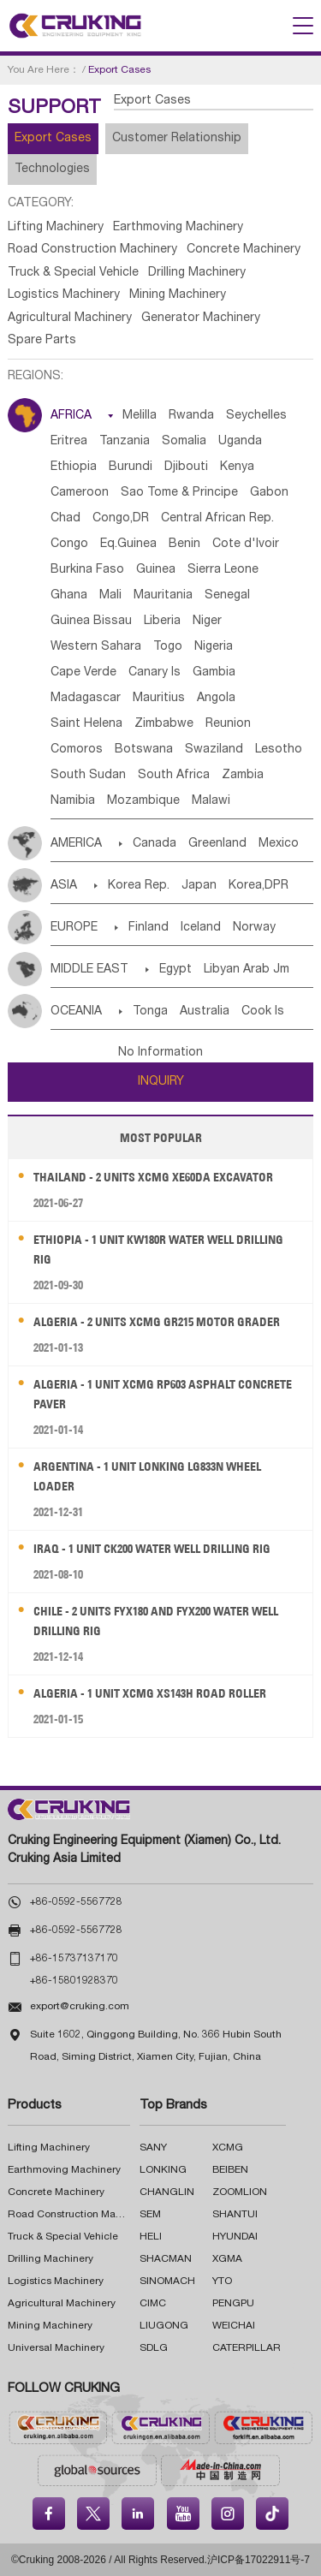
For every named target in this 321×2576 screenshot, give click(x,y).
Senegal (227, 596)
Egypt (175, 970)
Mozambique (143, 801)
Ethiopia (74, 467)
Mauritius (159, 699)
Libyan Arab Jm (246, 970)
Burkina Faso (87, 570)
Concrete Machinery (243, 250)
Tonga (150, 1012)
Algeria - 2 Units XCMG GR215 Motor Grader (156, 1322)
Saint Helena (86, 724)
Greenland (217, 844)
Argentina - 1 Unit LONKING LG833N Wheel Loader (147, 1476)
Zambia (243, 776)
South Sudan (88, 776)
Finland (148, 928)
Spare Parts (42, 341)
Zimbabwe (163, 724)
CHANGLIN (167, 2192)
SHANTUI (235, 2215)
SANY (153, 2148)
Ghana (69, 596)
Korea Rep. (138, 886)
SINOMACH (167, 2281)
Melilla (139, 416)
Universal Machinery (56, 2348)
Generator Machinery (200, 318)
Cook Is (262, 1012)
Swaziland (214, 750)
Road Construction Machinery (92, 250)
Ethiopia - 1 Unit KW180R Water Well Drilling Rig (158, 1249)
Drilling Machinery (197, 273)
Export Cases (53, 139)
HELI (151, 2237)
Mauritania (163, 596)
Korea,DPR (258, 886)
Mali (110, 596)
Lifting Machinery (56, 228)
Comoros (77, 750)
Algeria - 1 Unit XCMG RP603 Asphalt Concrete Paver (162, 1394)
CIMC (153, 2304)
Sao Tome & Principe (179, 493)
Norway (254, 928)
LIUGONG (164, 2326)
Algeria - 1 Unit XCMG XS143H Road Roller (149, 1693)
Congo (69, 544)
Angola (216, 699)
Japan (199, 886)
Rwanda (191, 416)
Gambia (214, 673)
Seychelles (256, 416)
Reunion (228, 724)
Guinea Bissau (91, 622)
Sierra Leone (223, 570)
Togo (167, 647)
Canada (154, 844)
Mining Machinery (177, 295)
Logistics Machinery (64, 295)
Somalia (184, 442)
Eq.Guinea (128, 544)
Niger (207, 622)
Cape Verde (83, 673)
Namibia (73, 801)
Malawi (211, 801)
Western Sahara (96, 647)
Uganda (240, 442)
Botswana (144, 750)
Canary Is (154, 673)
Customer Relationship (176, 139)
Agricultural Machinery (70, 318)
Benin (184, 544)
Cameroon (80, 493)
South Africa (174, 776)
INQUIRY (161, 1082)
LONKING (163, 2170)
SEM (150, 2215)
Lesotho (278, 750)
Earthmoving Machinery (178, 228)
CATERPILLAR (246, 2348)
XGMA (227, 2259)
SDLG (154, 2348)
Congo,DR (120, 519)
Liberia (162, 622)
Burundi (130, 467)
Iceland (201, 928)
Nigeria (213, 647)
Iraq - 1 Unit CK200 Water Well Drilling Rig (151, 1548)
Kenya (237, 467)
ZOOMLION (239, 2192)
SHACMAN (166, 2259)
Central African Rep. (217, 519)
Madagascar (86, 699)
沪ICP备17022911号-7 (258, 2560)
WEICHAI (233, 2326)
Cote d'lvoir (245, 544)
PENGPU (233, 2304)
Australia (204, 1012)
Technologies (52, 170)
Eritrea (69, 442)
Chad (65, 519)
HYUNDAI (235, 2237)
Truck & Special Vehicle (73, 273)
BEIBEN (230, 2170)
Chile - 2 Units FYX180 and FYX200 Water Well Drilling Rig (155, 1621)
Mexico (279, 844)
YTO (222, 2281)
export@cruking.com (79, 2007)
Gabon (269, 493)
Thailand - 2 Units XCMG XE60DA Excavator (153, 1177)
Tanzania (124, 442)
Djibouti (186, 467)
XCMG (227, 2148)
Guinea (155, 570)
